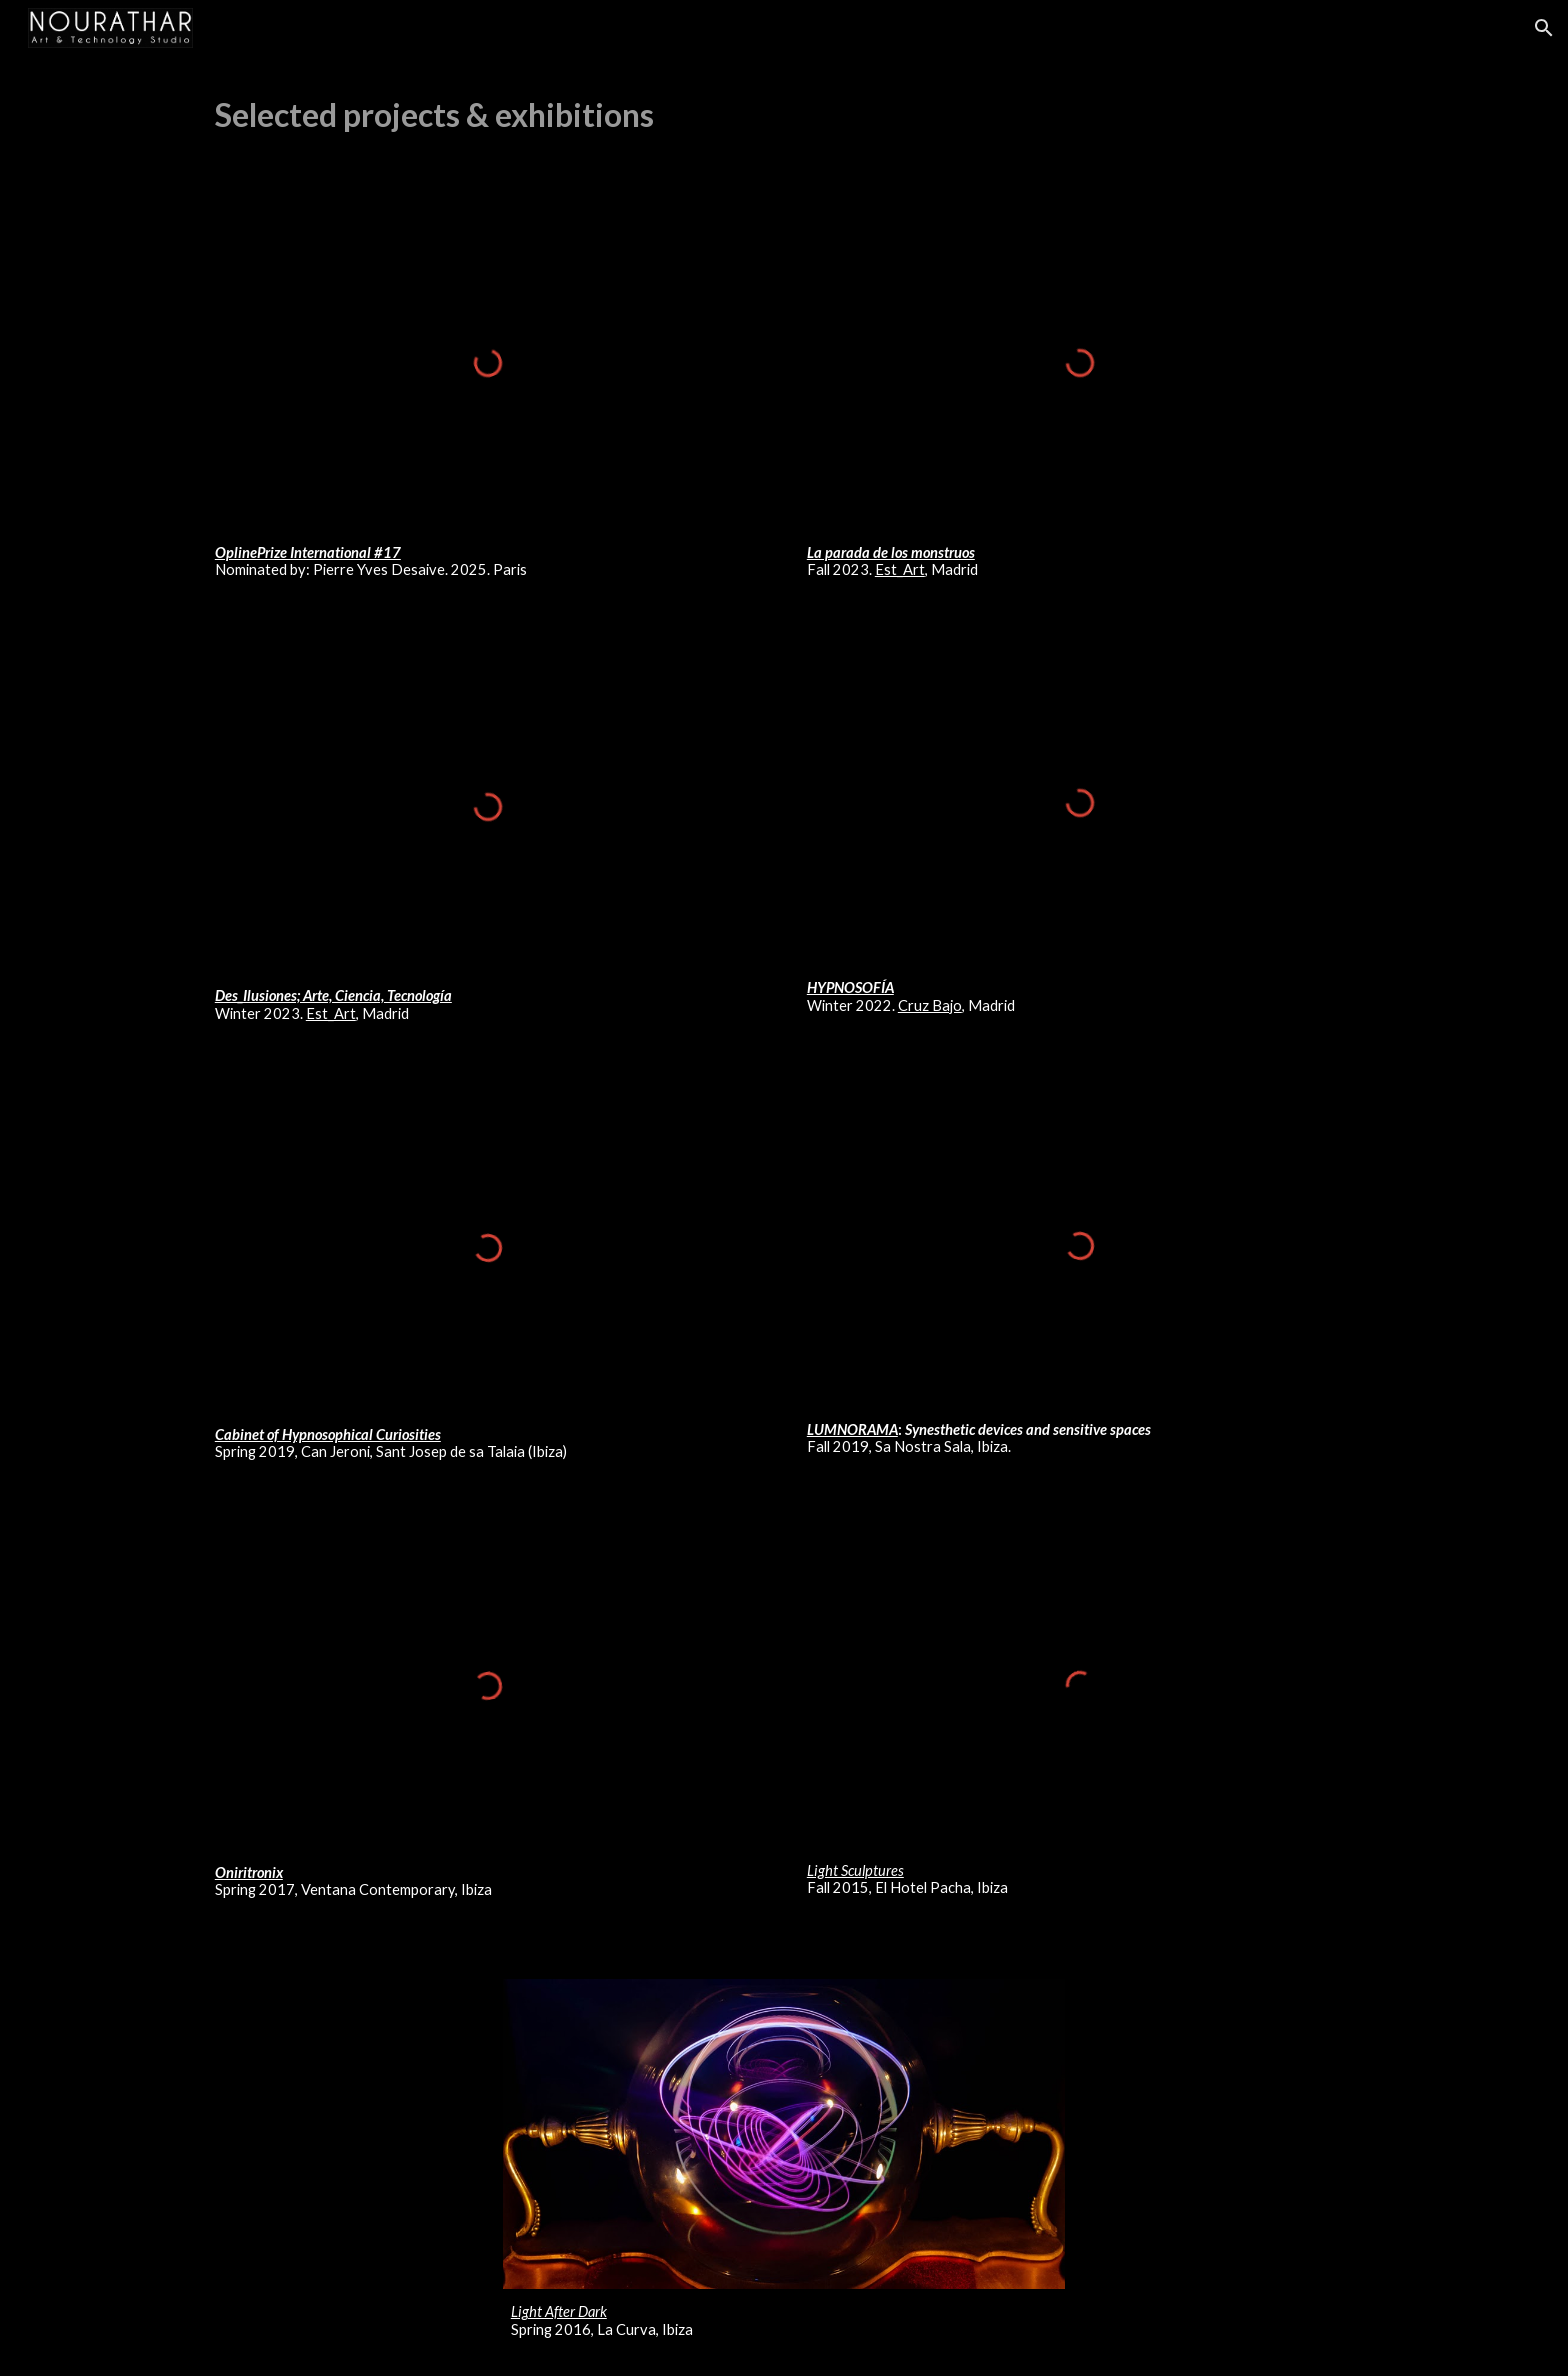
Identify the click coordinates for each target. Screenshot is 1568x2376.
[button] (1544, 28)
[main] (784, 114)
